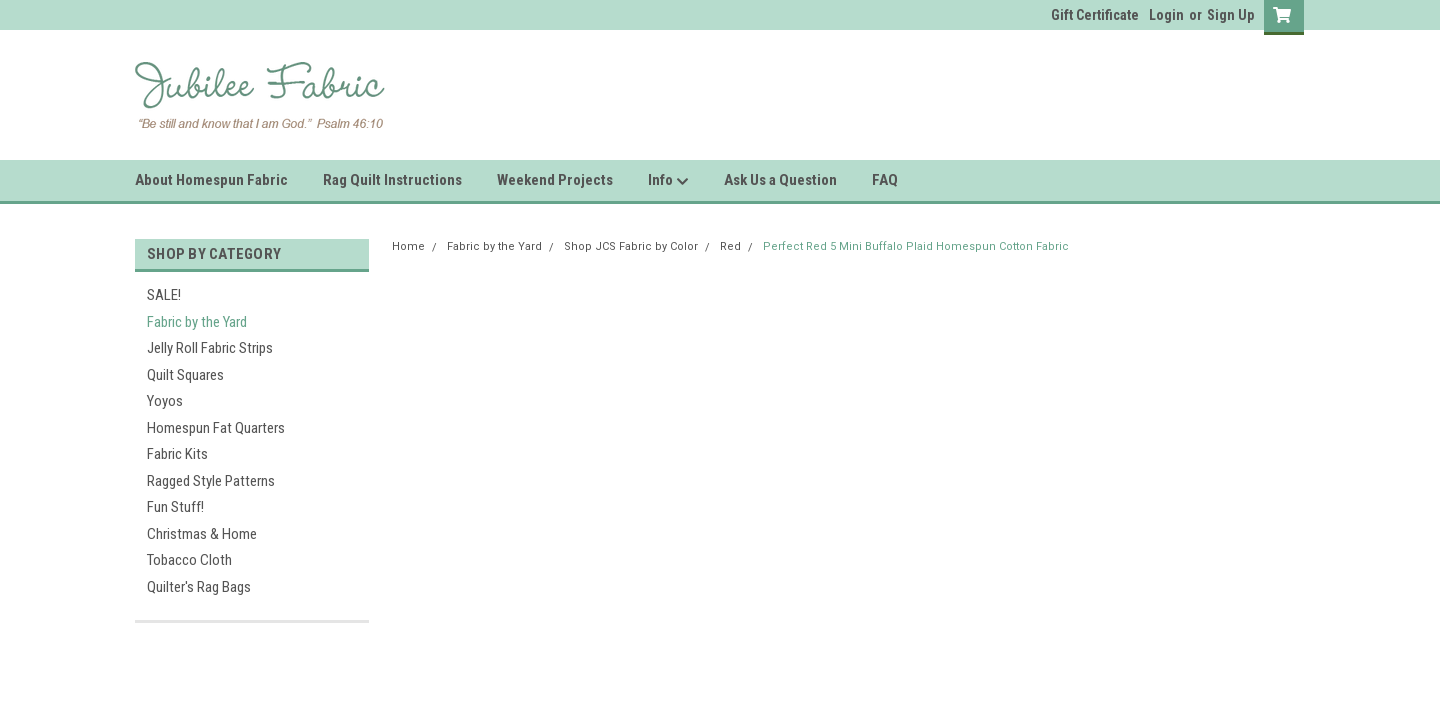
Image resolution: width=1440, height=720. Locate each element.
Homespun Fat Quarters (216, 428)
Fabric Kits (177, 454)
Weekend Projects (555, 180)
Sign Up (1230, 15)
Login (1166, 15)
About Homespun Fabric (211, 180)
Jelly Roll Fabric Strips (210, 348)
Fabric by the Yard (197, 322)
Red (730, 246)
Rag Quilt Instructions (392, 180)
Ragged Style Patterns (211, 481)
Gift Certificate (1095, 15)
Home (408, 246)
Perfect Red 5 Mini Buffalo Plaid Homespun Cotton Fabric (916, 246)
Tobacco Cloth (189, 560)
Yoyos (165, 401)
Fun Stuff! (175, 507)
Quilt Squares (185, 375)
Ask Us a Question (780, 180)
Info (668, 181)
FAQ (885, 180)
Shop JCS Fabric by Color (631, 246)
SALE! (164, 295)
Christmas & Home (202, 534)
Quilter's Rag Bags (199, 587)
